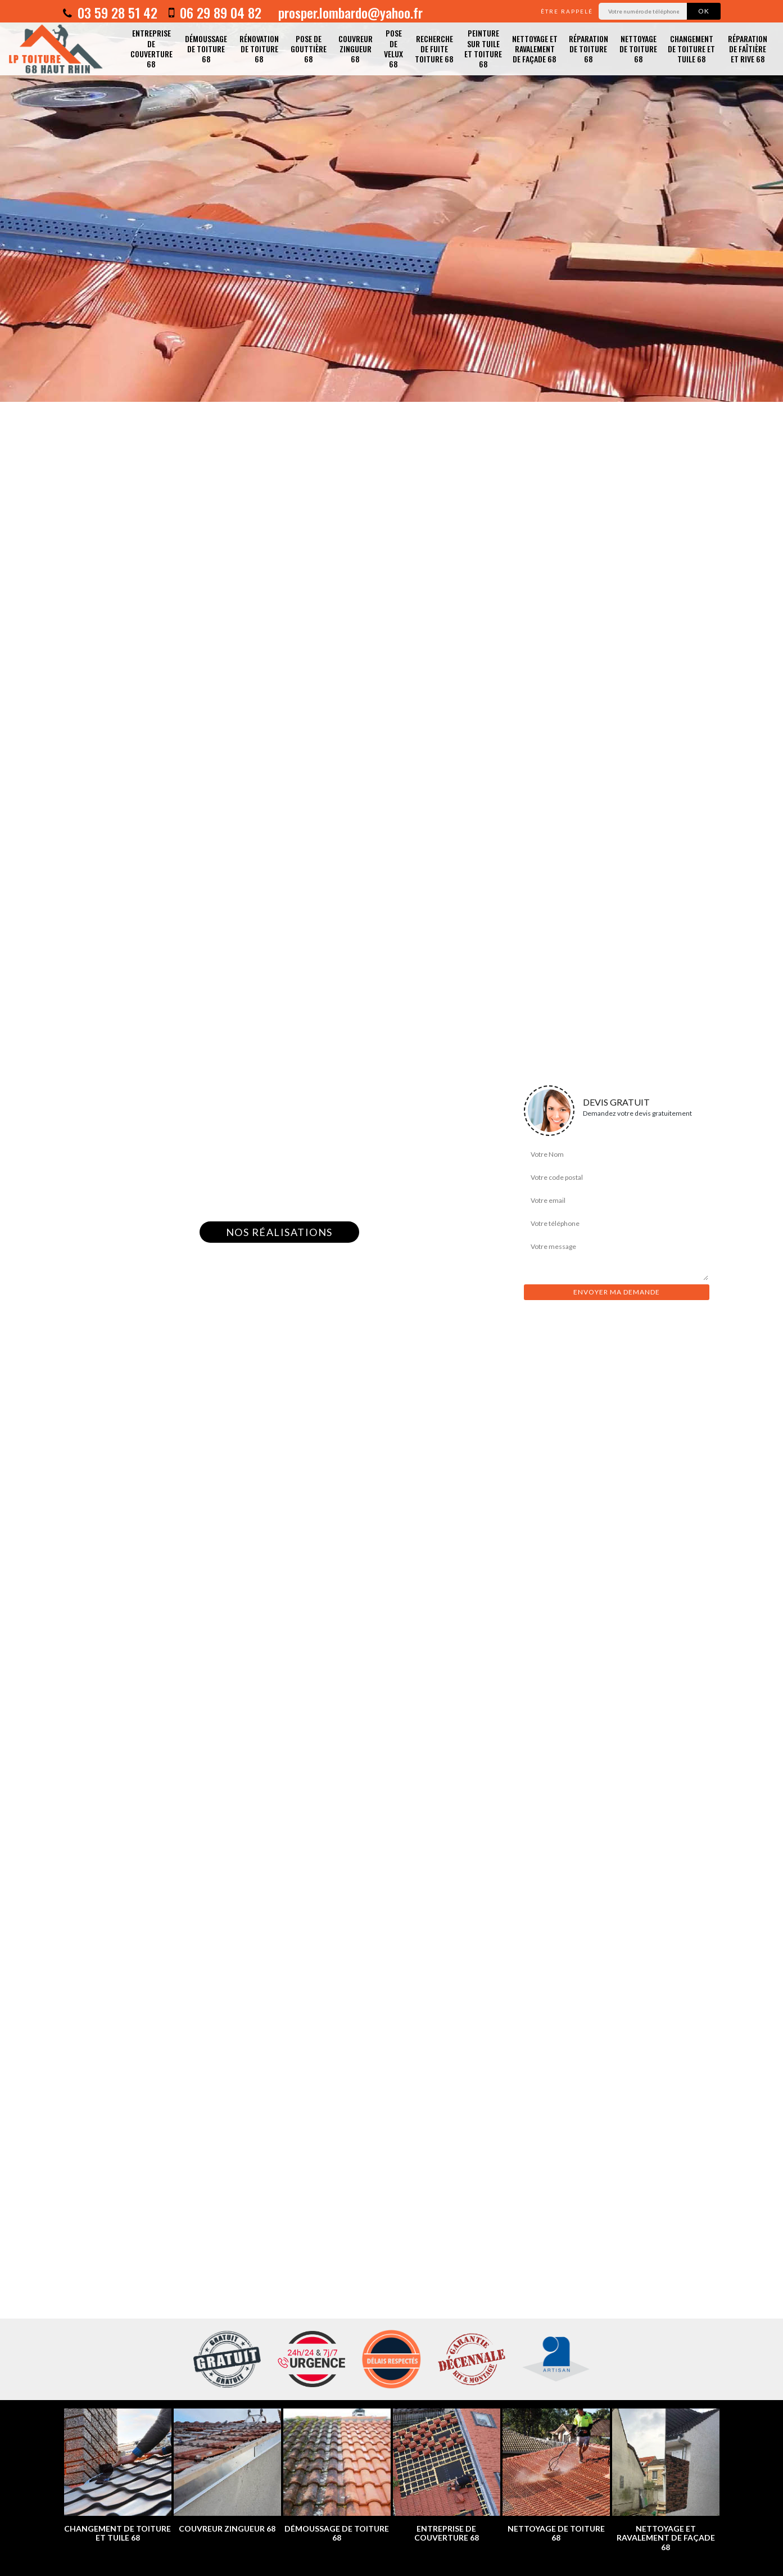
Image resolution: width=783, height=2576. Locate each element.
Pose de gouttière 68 (309, 49)
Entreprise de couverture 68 (151, 48)
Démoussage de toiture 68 (206, 49)
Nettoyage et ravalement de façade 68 (535, 49)
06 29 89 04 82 (215, 12)
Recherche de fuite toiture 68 (434, 49)
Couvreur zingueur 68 (355, 49)
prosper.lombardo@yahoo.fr (349, 12)
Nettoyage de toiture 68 (638, 49)
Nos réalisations (279, 1232)
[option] (391, 201)
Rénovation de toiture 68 (259, 49)
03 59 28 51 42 (110, 12)
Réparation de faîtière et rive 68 (747, 49)
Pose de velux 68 (393, 48)
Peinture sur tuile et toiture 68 (483, 48)
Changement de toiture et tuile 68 (691, 49)
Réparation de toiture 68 (588, 49)
